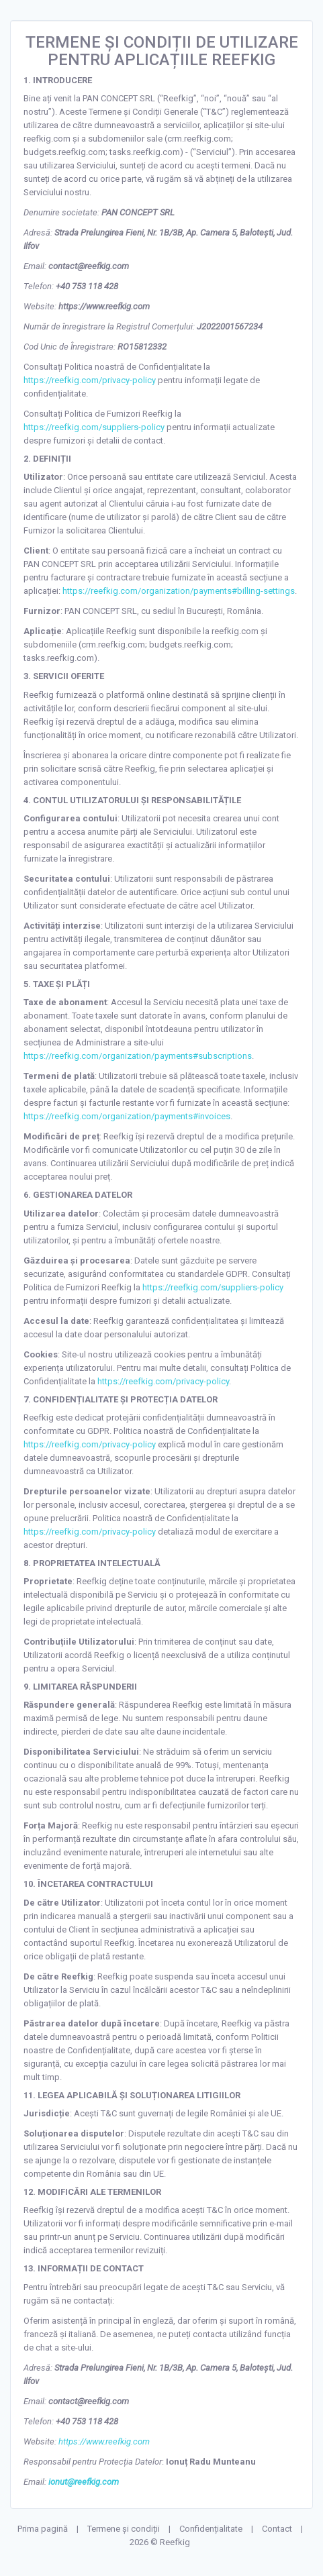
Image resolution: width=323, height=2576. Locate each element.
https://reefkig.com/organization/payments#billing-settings (178, 591)
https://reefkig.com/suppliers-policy (94, 427)
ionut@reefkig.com (83, 2482)
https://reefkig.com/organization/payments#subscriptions (138, 1056)
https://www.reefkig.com (104, 2441)
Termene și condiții (123, 2529)
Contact (277, 2529)
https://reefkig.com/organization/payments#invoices (127, 1116)
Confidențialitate (210, 2529)
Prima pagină (42, 2529)
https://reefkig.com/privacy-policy (90, 380)
